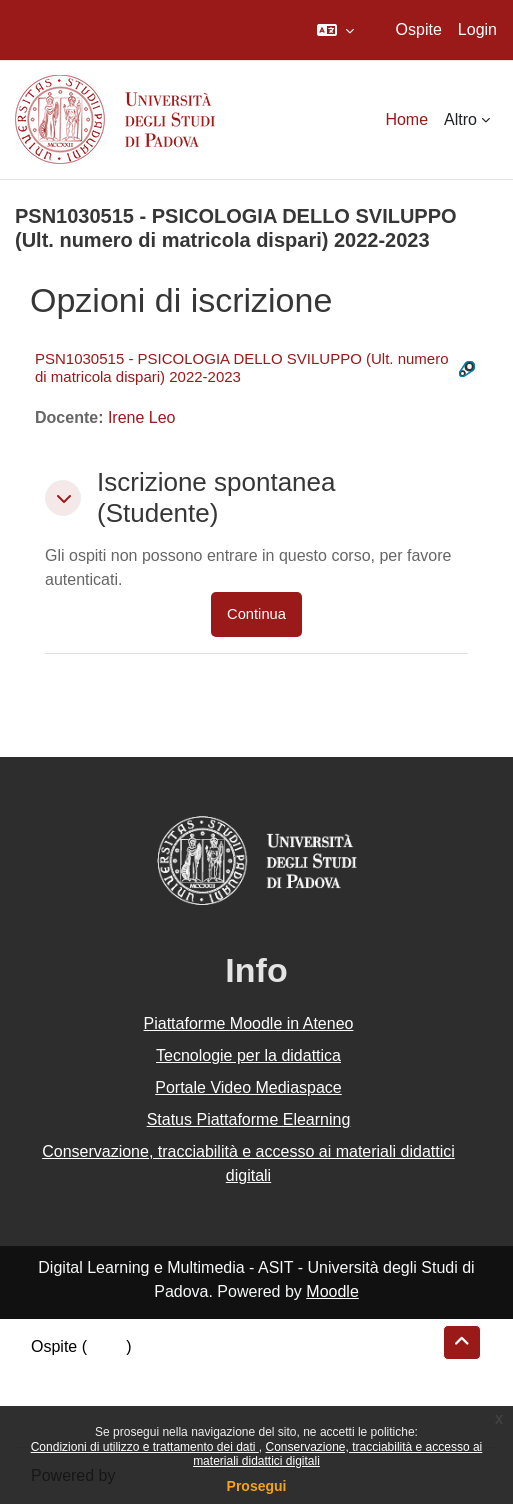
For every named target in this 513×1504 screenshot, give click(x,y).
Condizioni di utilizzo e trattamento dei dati (145, 1447)
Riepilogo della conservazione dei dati (165, 1370)
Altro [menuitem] (460, 119)
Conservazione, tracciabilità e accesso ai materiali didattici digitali (248, 1163)
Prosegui (257, 1486)
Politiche (61, 1394)
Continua (256, 614)
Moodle (332, 1291)
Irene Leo (142, 417)
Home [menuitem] (406, 119)
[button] (335, 30)
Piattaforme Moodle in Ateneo (249, 1023)
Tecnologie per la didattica (248, 1055)
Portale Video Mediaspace (248, 1087)
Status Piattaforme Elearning (249, 1119)
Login (477, 29)
